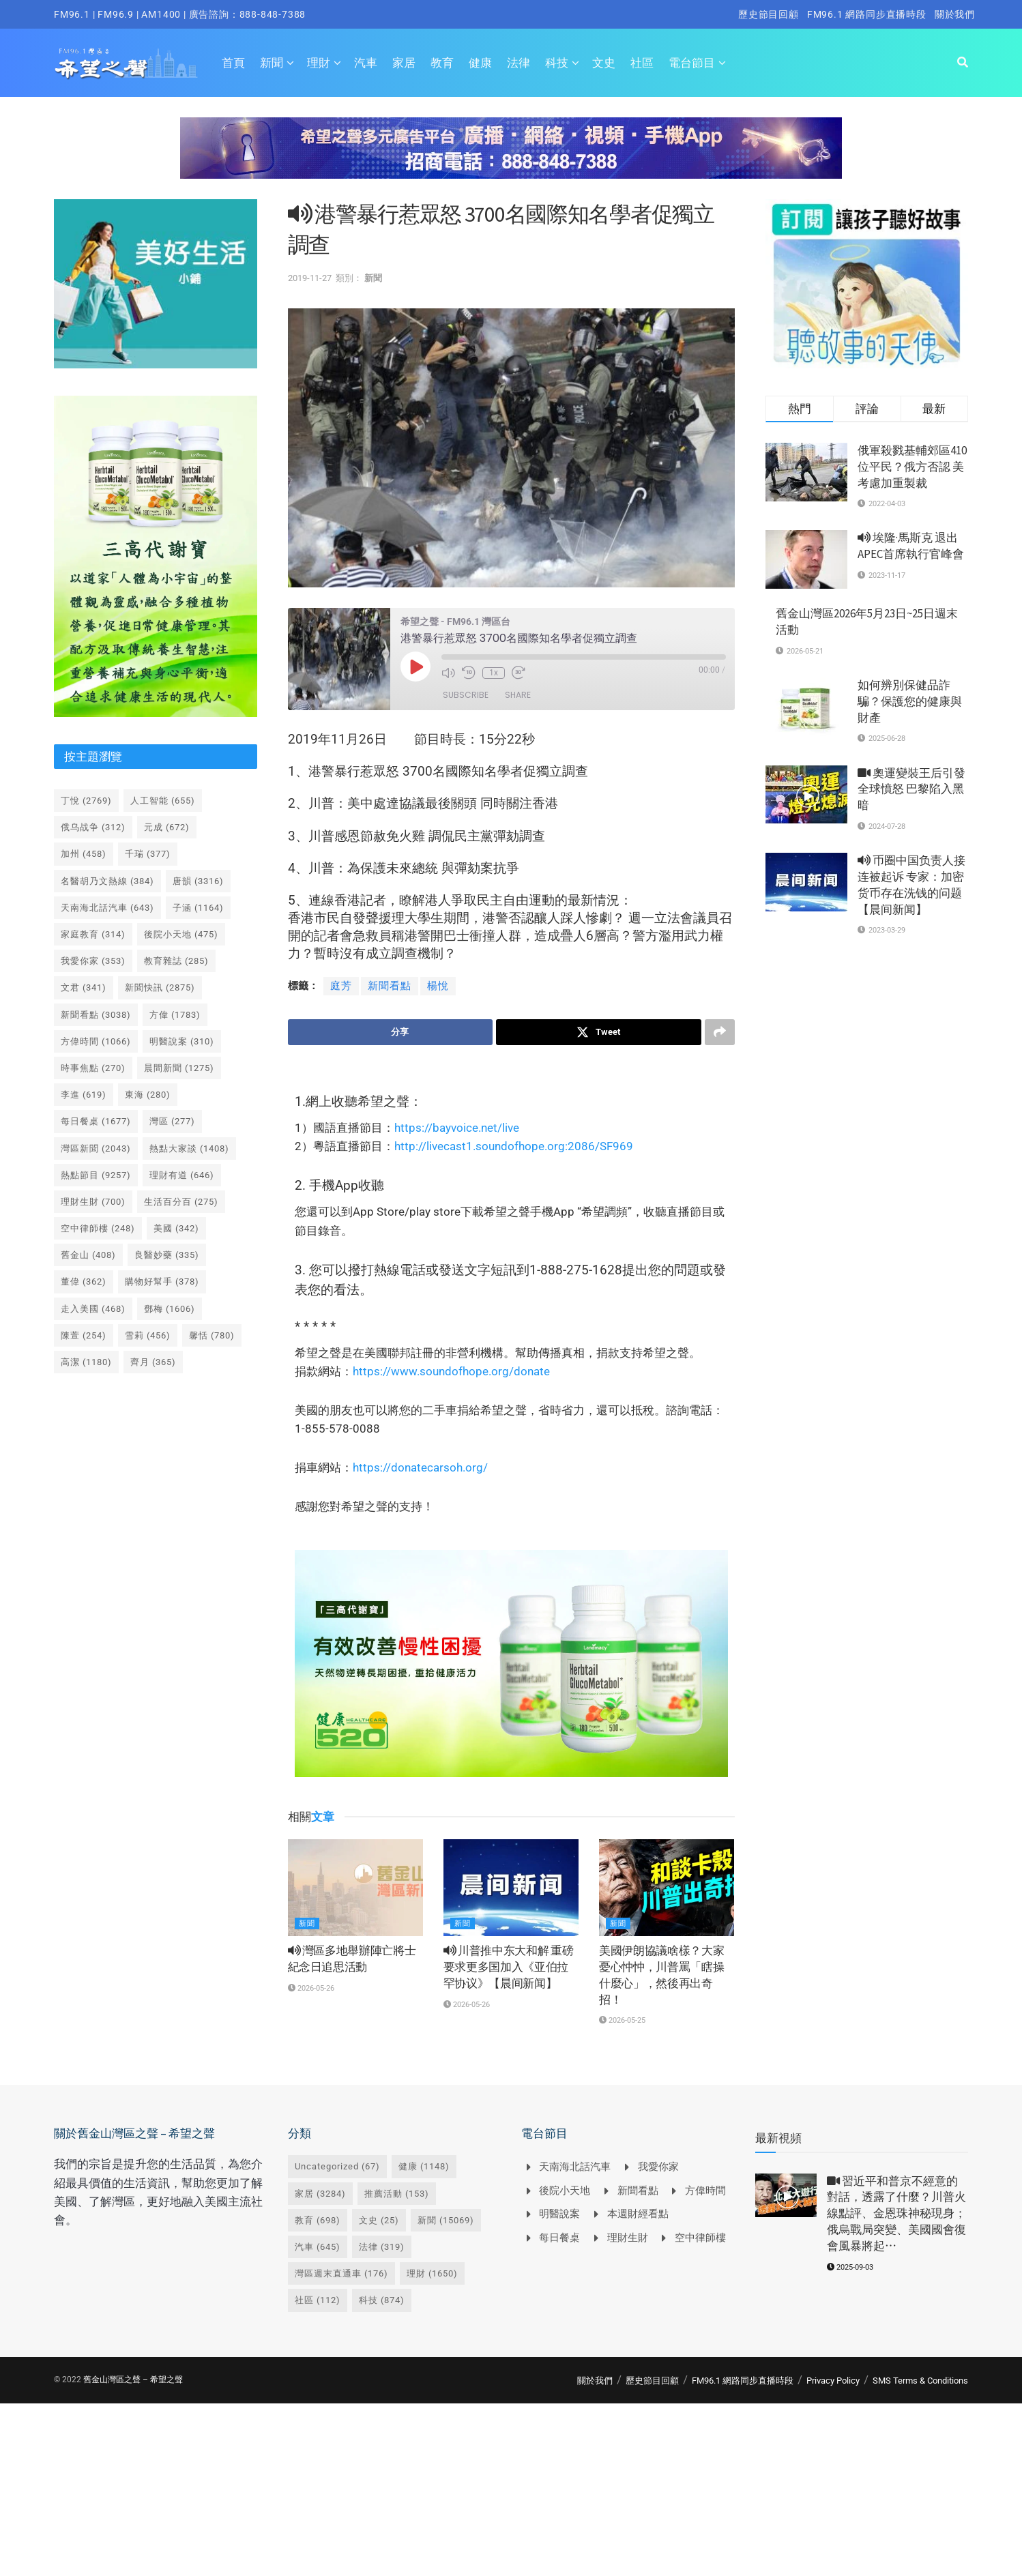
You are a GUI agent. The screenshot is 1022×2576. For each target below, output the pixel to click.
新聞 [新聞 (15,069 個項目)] (446, 2220)
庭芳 (341, 986)
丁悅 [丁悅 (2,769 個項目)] (86, 800)
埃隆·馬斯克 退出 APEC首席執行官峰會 (911, 545)
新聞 (271, 63)
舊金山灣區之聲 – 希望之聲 (133, 2379)
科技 (556, 63)
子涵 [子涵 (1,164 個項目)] (198, 908)
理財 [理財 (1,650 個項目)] (432, 2273)
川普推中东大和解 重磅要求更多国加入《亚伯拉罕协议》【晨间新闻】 (508, 1967)
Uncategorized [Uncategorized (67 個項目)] (337, 2167)
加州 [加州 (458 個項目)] (83, 854)
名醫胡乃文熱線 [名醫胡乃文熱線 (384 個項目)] (107, 881)
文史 (603, 63)
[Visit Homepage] (126, 62)
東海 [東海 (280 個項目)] (148, 1094)
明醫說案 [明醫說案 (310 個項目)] (181, 1041)
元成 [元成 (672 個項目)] (167, 827)
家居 (403, 63)
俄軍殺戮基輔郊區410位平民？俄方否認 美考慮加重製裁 (912, 467)
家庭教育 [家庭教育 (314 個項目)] (93, 934)
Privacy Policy (833, 2380)
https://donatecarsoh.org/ (420, 1467)
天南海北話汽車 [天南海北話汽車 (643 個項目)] (107, 908)
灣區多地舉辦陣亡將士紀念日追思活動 (352, 1958)
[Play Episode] (415, 667)
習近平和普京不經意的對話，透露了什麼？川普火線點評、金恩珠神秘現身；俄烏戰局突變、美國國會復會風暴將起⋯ (896, 2213)
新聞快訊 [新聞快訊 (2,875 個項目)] (160, 987)
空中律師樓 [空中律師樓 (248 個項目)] (98, 1228)
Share (518, 695)
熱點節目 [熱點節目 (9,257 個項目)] (96, 1175)
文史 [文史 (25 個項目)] (379, 2220)
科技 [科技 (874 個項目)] (382, 2301)
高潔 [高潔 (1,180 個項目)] (86, 1362)
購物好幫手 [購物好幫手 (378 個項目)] (162, 1281)
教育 (442, 63)
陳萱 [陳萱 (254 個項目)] (83, 1335)
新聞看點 (389, 986)
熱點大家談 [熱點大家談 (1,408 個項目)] (189, 1148)
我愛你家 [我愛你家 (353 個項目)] (93, 961)
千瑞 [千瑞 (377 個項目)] (148, 854)
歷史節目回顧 (768, 14)
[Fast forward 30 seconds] (518, 672)
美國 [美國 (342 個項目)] (176, 1228)
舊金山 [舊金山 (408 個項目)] (88, 1255)
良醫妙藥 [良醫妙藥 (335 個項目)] (166, 1255)
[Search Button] (962, 63)
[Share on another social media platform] (720, 1032)
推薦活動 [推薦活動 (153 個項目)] (396, 2194)
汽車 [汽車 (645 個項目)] (317, 2247)
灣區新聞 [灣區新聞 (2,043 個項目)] (96, 1148)
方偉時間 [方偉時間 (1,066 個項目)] (96, 1041)
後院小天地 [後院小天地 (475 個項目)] (181, 934)
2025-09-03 (850, 2267)
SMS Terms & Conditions (920, 2380)
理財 (318, 63)
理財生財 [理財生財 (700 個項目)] (93, 1202)
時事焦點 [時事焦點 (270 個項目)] (93, 1068)
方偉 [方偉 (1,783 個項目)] (175, 1015)
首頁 (233, 63)
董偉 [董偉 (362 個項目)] (83, 1281)
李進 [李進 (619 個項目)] (83, 1094)
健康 (480, 63)
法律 (518, 63)
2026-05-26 (311, 1988)
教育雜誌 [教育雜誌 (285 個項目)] (176, 961)
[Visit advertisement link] (511, 158)
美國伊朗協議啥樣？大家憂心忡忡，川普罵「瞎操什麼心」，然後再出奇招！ (661, 1974)
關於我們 (955, 14)
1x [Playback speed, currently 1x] (493, 672)
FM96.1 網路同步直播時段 (866, 14)
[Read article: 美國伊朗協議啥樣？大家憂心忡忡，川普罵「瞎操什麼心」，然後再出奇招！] (666, 1888)
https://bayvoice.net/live (456, 1128)
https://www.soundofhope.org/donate (451, 1371)
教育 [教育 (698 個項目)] (317, 2220)
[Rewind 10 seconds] (469, 672)
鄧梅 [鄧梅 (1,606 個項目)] (169, 1309)
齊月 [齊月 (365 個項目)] (153, 1362)
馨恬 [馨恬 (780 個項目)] (212, 1335)
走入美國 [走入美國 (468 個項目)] (93, 1309)
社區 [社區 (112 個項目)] (317, 2301)
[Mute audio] (448, 673)
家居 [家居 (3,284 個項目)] (320, 2194)
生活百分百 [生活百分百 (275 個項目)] (181, 1202)
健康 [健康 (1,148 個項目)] (424, 2167)
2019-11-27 (310, 278)
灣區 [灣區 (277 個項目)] (172, 1121)
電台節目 (692, 63)
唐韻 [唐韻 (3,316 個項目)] (198, 881)
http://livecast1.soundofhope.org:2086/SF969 (513, 1146)
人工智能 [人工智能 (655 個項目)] (162, 800)
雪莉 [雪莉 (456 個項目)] (148, 1335)
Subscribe (465, 695)
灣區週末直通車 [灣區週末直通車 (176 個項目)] (341, 2273)
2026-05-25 (622, 2021)
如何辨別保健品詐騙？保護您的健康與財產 (910, 701)
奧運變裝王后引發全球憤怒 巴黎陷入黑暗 (911, 789)
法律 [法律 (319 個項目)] (382, 2247)
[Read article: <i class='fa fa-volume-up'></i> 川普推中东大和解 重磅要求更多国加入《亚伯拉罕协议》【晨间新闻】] (511, 1888)
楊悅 (438, 986)
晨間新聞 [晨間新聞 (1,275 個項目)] (179, 1068)
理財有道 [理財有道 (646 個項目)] (181, 1175)
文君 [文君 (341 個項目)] (83, 987)
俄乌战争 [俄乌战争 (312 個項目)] (93, 827)
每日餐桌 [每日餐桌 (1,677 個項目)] (96, 1121)
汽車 (365, 63)
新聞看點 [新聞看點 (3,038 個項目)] (96, 1015)
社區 (642, 63)
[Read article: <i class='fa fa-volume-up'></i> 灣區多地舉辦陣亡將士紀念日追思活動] (355, 1888)
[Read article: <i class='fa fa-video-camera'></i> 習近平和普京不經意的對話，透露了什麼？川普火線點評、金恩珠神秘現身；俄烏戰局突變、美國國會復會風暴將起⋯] (786, 2195)
